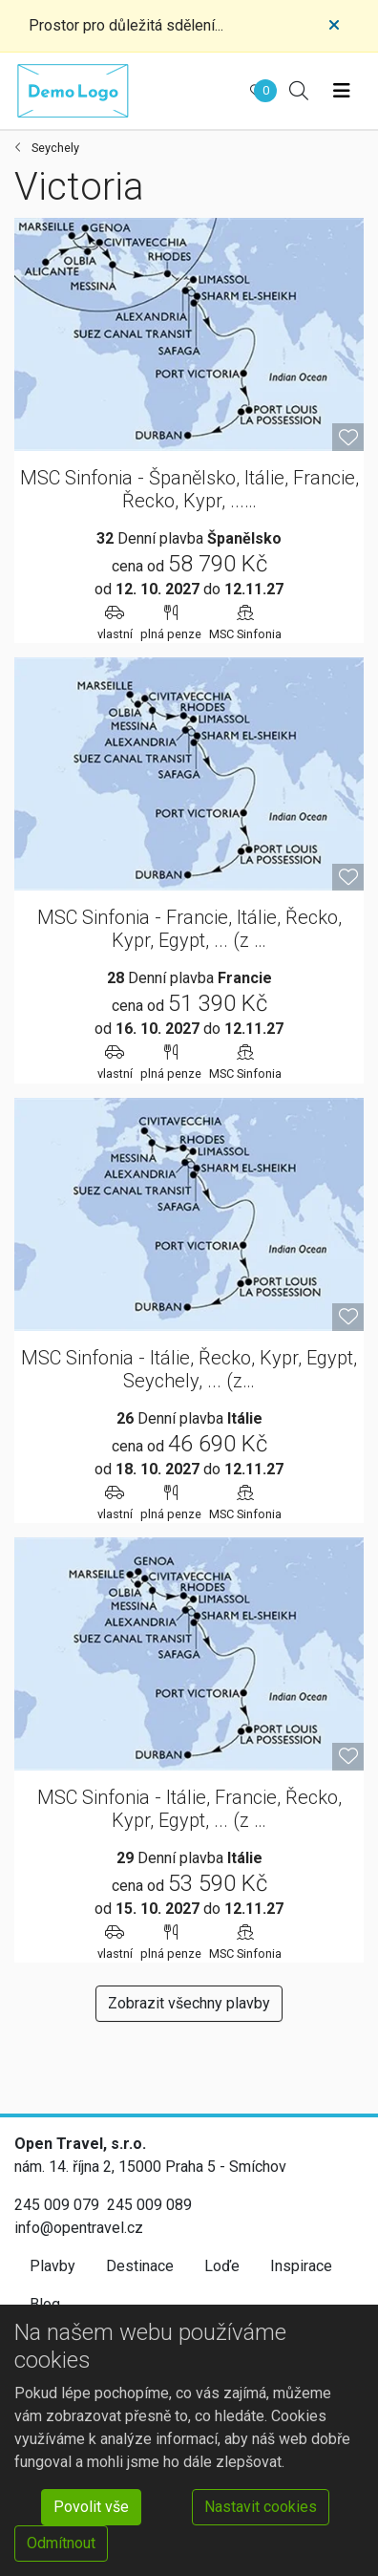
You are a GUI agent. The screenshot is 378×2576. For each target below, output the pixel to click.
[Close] (334, 25)
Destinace (140, 2266)
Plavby (52, 2266)
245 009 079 (56, 2205)
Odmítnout (61, 2543)
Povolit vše (91, 2507)
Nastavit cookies (260, 2507)
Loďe (222, 2266)
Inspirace (301, 2266)
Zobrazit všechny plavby (189, 2003)
